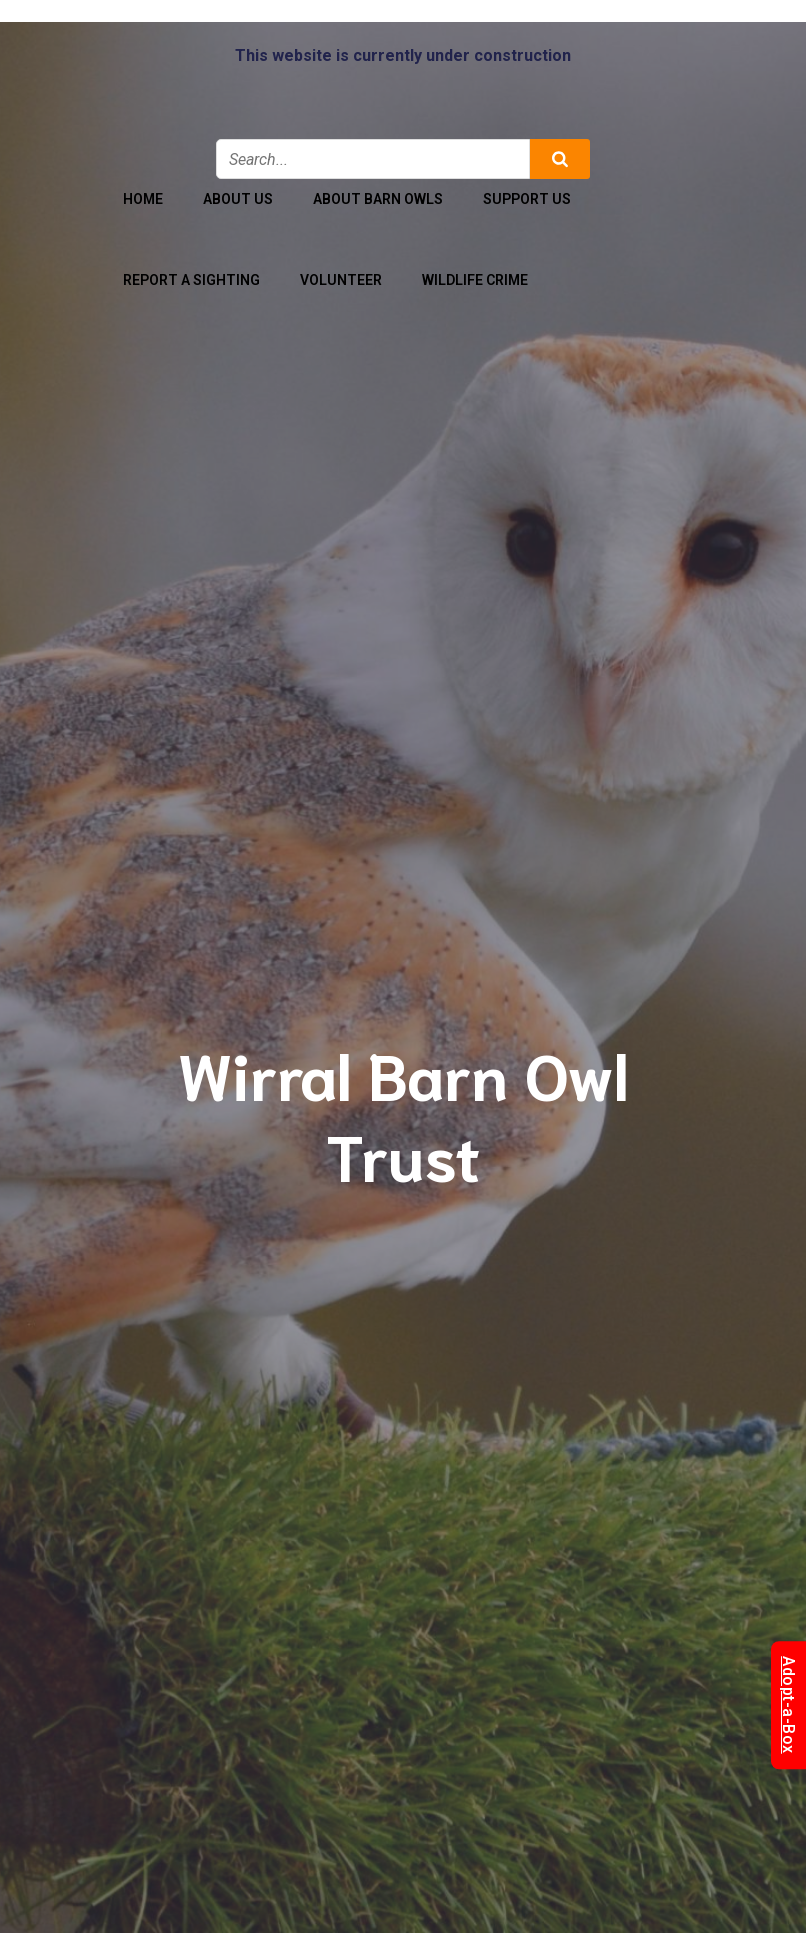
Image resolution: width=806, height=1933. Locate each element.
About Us (238, 199)
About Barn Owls (378, 199)
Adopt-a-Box (788, 1705)
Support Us (527, 199)
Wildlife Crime (475, 280)
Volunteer (341, 280)
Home (143, 199)
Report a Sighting (191, 280)
